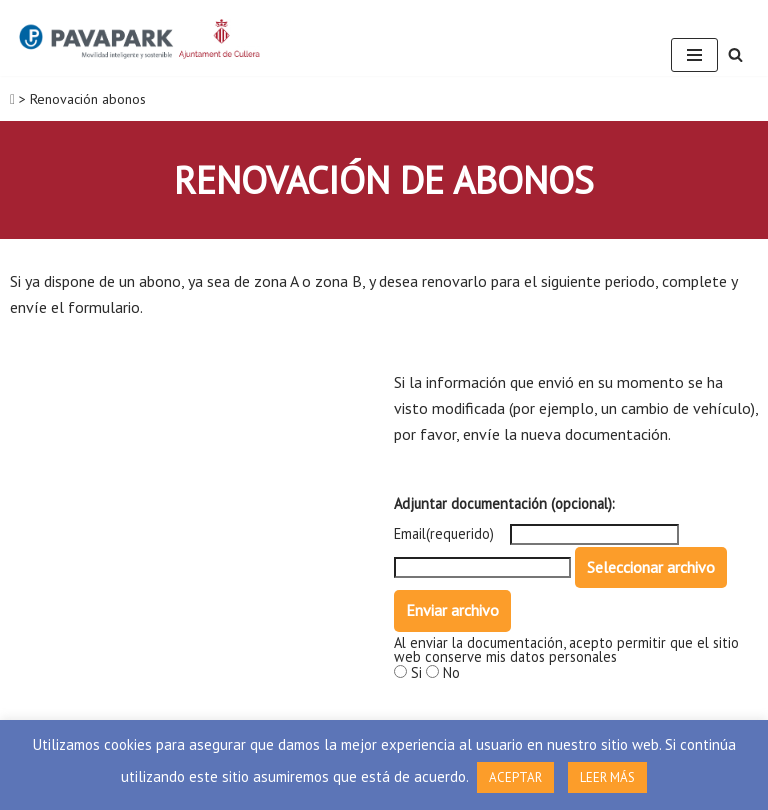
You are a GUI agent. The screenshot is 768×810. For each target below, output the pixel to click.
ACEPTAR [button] (515, 777)
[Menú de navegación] (694, 55)
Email (410, 534)
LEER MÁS (607, 777)
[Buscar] (735, 54)
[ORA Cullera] (140, 37)
